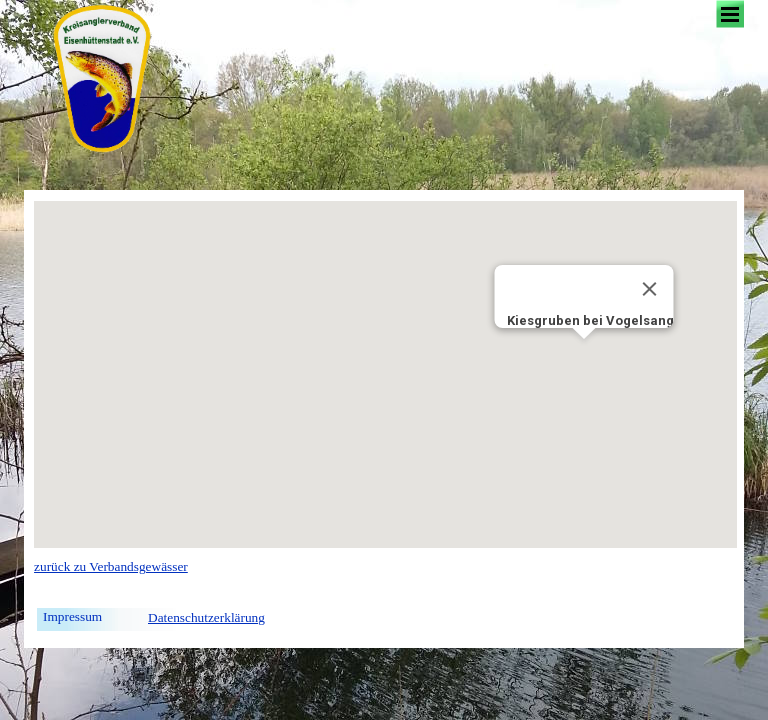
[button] (584, 357)
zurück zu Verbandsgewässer (111, 566)
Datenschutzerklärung (206, 617)
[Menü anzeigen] (730, 14)
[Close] (650, 289)
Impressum (72, 616)
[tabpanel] (206, 577)
